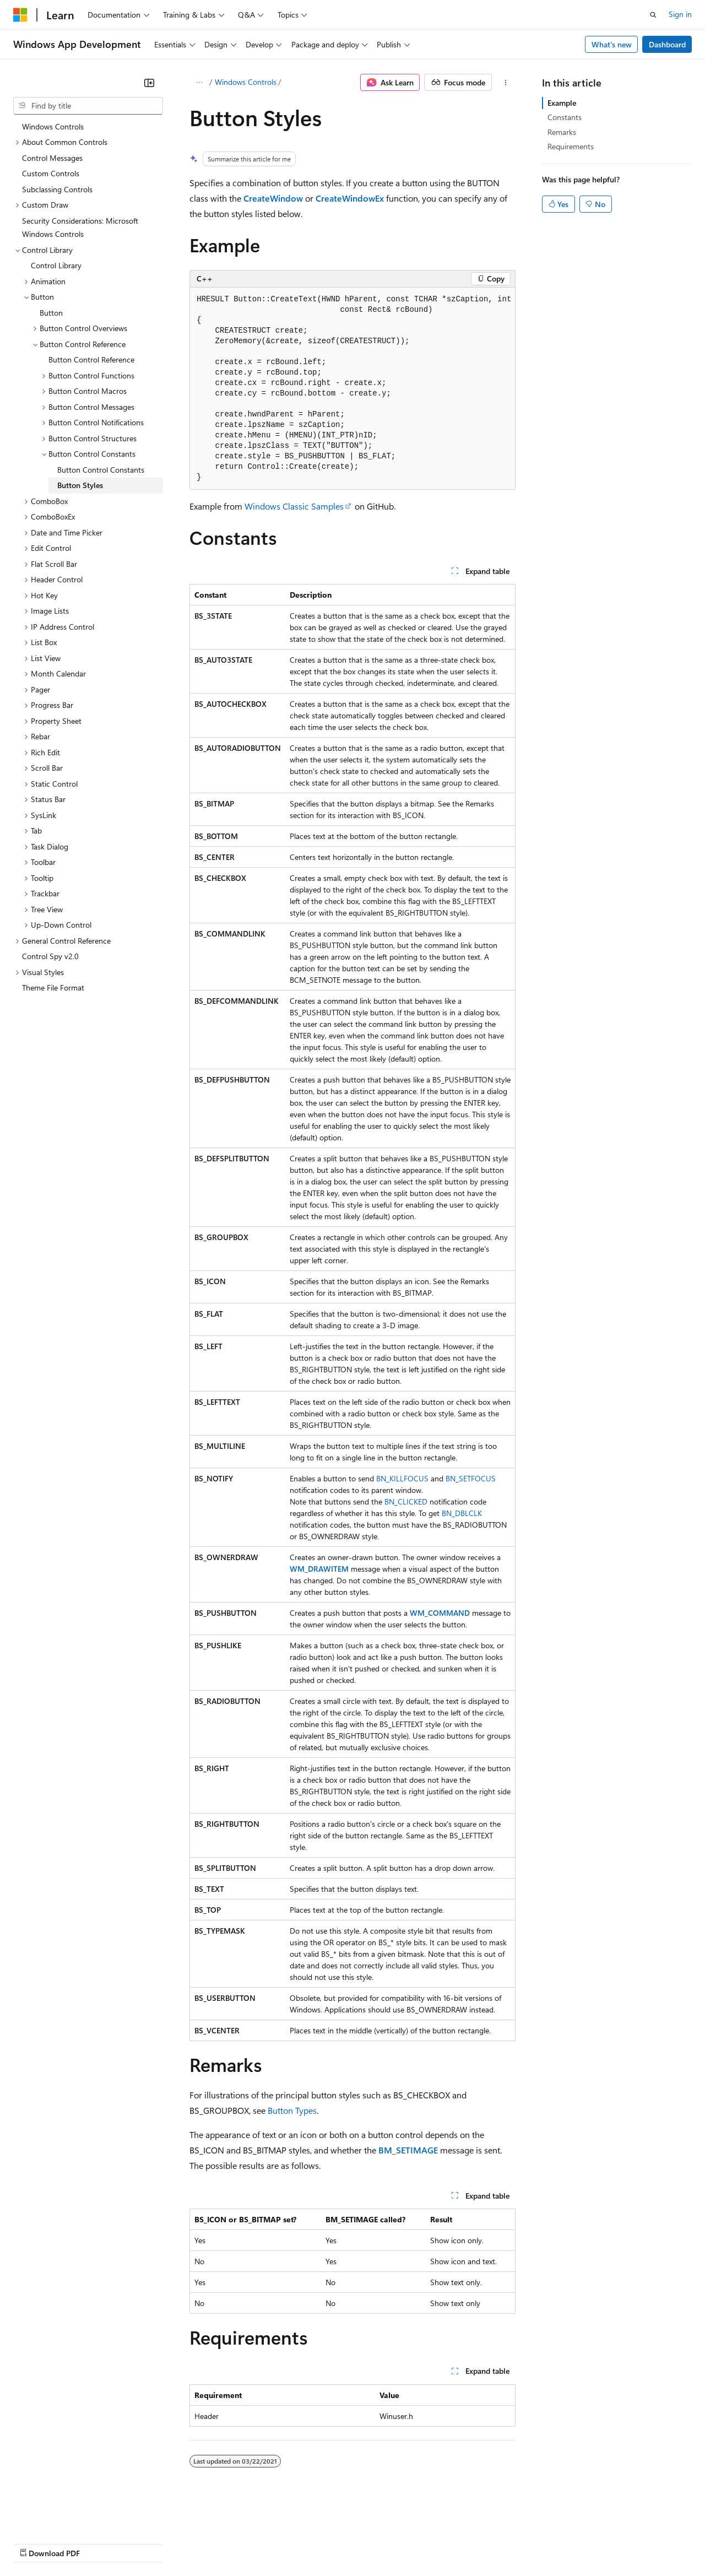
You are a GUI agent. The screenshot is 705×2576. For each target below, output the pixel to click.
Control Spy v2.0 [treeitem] (50, 956)
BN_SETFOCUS (471, 1478)
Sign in (680, 14)
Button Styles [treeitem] (80, 485)
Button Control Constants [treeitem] (100, 469)
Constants (564, 117)
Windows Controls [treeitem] (53, 126)
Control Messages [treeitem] (52, 158)
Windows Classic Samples (294, 506)
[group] (352, 389)
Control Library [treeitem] (56, 265)
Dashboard (667, 44)
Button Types (292, 2110)
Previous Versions (99, 2542)
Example (561, 103)
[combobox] (88, 106)
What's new (612, 44)
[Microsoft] (20, 15)
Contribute (197, 2542)
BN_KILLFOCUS (402, 1478)
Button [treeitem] (51, 312)
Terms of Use (402, 2542)
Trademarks (456, 2542)
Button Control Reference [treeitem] (91, 359)
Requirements (570, 146)
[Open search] (653, 15)
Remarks (561, 132)
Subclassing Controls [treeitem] (57, 189)
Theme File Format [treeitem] (53, 987)
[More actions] (506, 82)
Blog (150, 2542)
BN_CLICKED (405, 1501)
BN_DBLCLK (462, 1513)
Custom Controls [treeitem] (50, 173)
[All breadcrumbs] (199, 82)
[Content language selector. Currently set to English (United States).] (63, 2516)
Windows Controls (245, 82)
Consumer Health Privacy (316, 2542)
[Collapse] (149, 83)
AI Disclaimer (35, 2542)
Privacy (241, 2542)
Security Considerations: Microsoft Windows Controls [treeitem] (80, 227)
